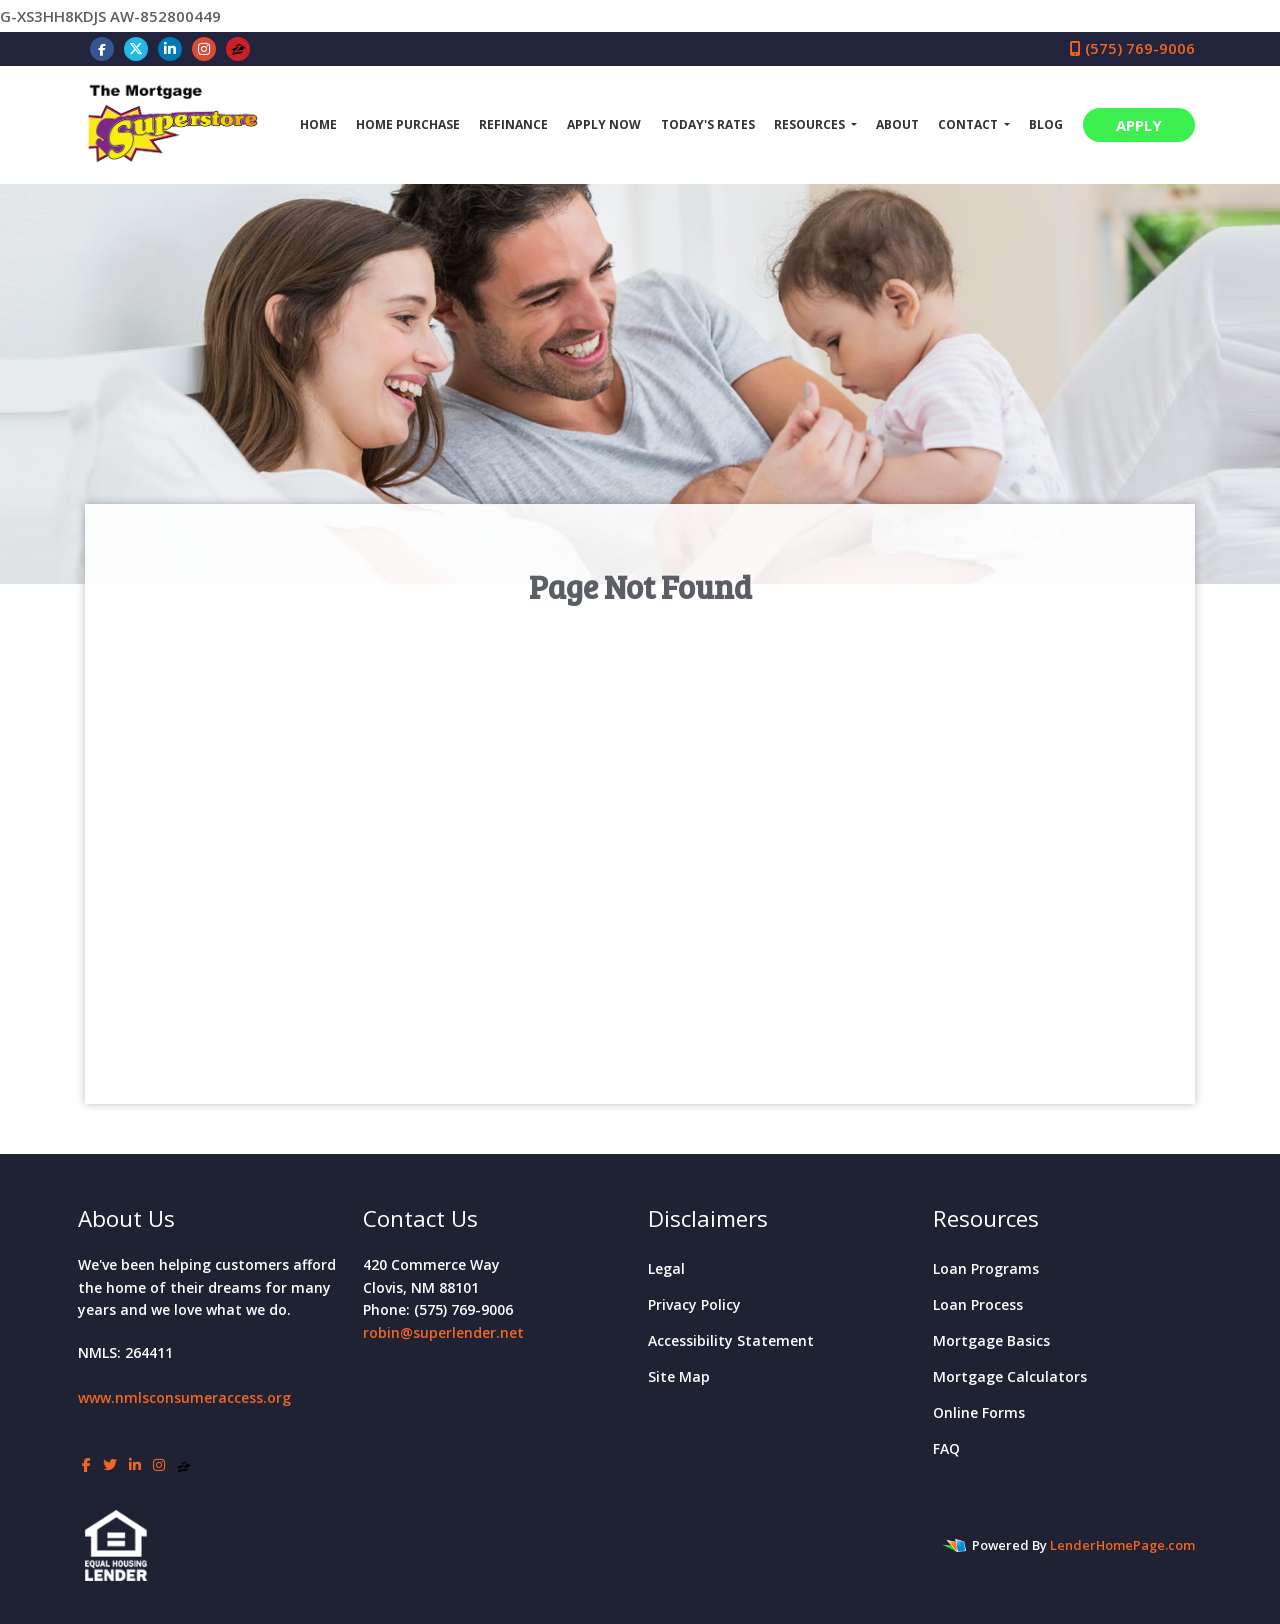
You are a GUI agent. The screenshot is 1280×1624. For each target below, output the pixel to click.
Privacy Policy (694, 1304)
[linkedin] (170, 48)
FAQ (946, 1448)
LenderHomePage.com (1122, 1545)
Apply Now (604, 124)
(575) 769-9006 (1132, 48)
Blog (1046, 124)
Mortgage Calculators (1010, 1376)
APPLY (1139, 125)
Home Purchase (408, 124)
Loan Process (978, 1304)
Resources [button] (811, 124)
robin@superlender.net (443, 1332)
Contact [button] (969, 124)
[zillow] (238, 48)
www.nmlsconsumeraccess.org (184, 1397)
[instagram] (204, 48)
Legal (666, 1268)
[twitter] (136, 48)
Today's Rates (708, 124)
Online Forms (979, 1412)
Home (318, 124)
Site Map (679, 1376)
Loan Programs (986, 1268)
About (897, 124)
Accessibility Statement (731, 1340)
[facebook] (102, 48)
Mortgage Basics (991, 1340)
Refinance (513, 124)
